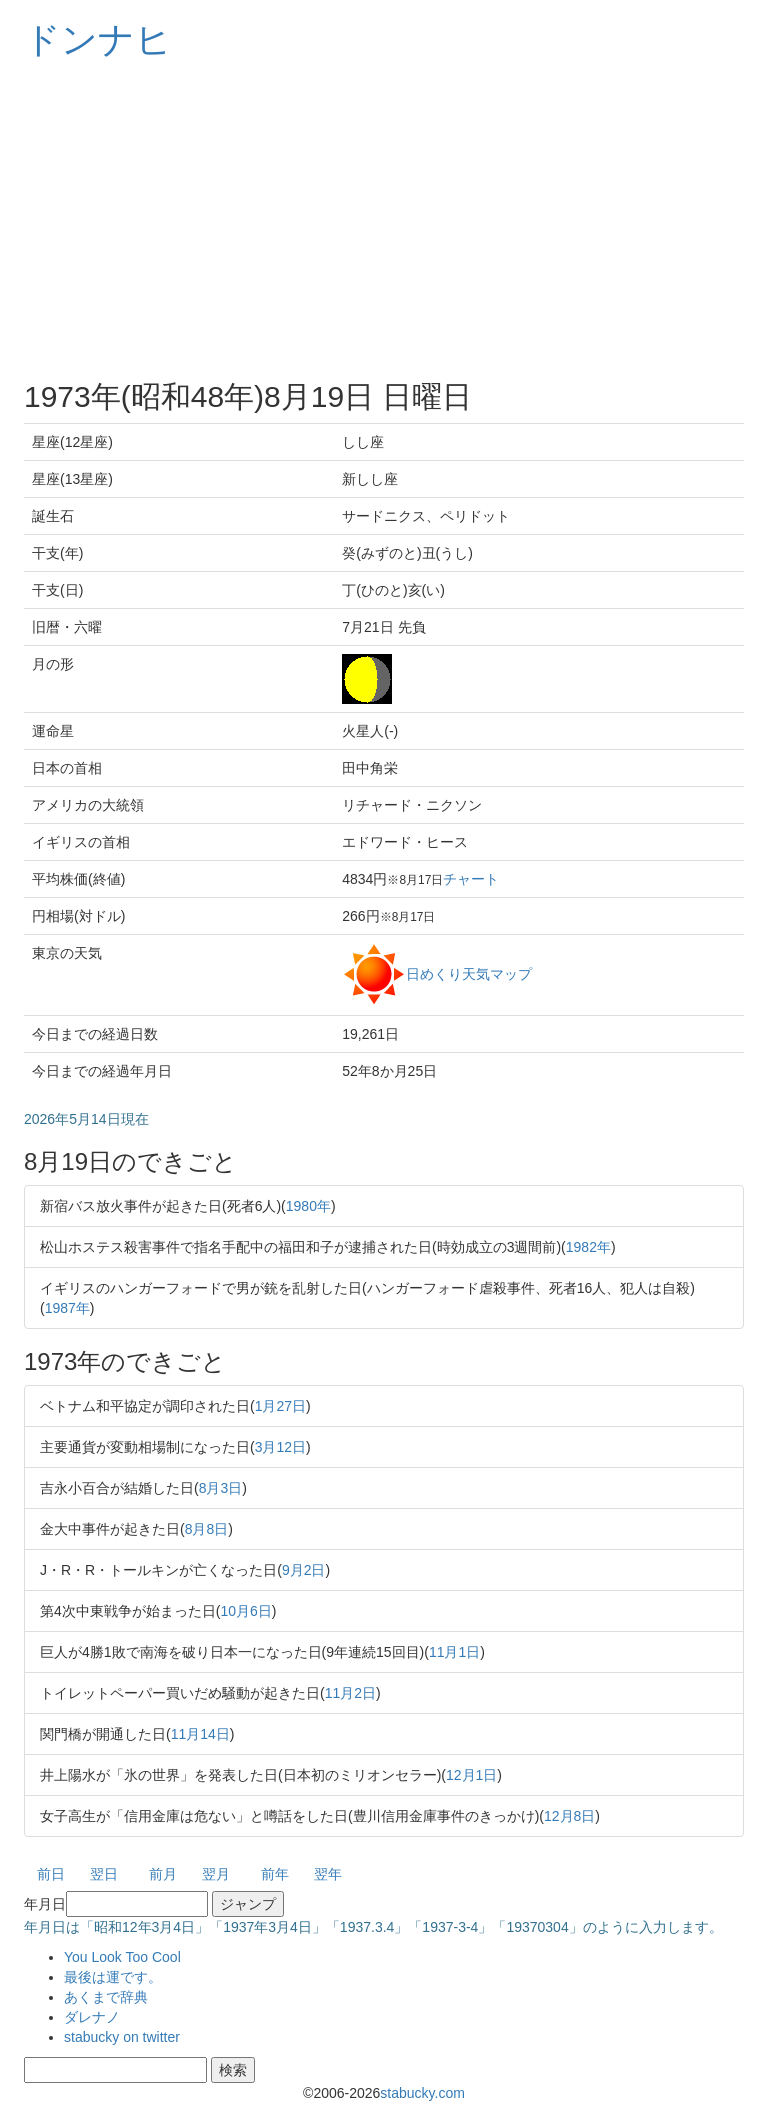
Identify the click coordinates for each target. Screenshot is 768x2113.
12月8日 (569, 1816)
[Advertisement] (384, 220)
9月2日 (304, 1570)
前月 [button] (163, 1874)
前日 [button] (51, 1874)
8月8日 (207, 1529)
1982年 (588, 1247)
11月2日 (350, 1693)
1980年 (308, 1206)
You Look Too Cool (122, 1957)
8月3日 (221, 1488)
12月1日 (471, 1775)
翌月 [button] (216, 1874)
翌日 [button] (104, 1874)
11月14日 (200, 1734)
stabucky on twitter (122, 2037)
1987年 (67, 1308)
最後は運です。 (113, 1977)
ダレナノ (92, 2017)
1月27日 (280, 1406)
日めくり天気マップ (469, 973)
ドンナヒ (98, 39)
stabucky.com (422, 2093)
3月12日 (280, 1447)
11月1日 (454, 1652)
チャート (471, 879)
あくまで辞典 (106, 1997)
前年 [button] (275, 1874)
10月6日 (245, 1611)
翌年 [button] (328, 1874)
